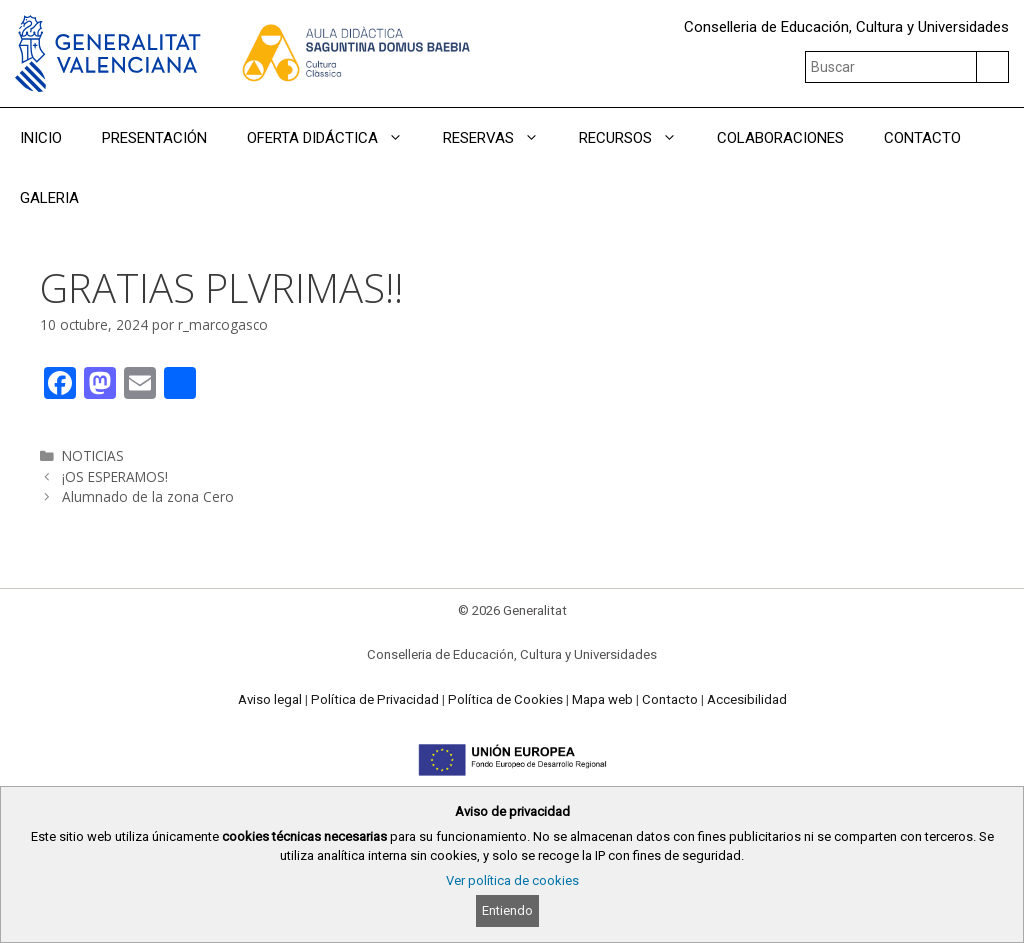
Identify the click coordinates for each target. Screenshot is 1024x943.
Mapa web (602, 699)
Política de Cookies (505, 699)
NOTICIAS (93, 455)
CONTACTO (922, 138)
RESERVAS (501, 138)
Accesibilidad (747, 699)
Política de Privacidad (375, 699)
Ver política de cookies (512, 880)
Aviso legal (270, 699)
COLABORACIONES (780, 138)
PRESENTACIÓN (154, 138)
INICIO (41, 138)
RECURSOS (638, 138)
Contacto (670, 699)
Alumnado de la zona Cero (148, 496)
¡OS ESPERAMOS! (115, 476)
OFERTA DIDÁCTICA (335, 138)
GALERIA (49, 198)
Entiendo (507, 910)
